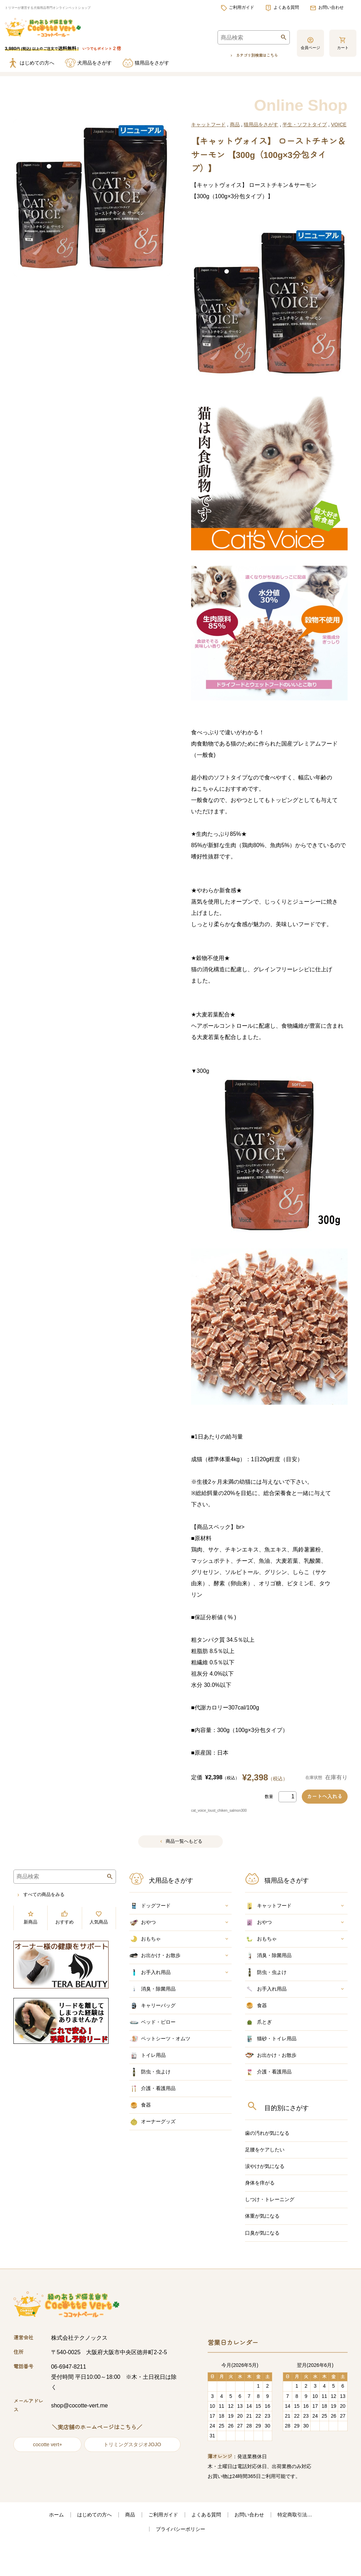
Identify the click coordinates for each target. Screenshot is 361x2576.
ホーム (42, 2548)
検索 (275, 38)
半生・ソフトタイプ (304, 122)
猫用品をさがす (261, 122)
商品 (235, 122)
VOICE (339, 122)
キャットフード (208, 122)
